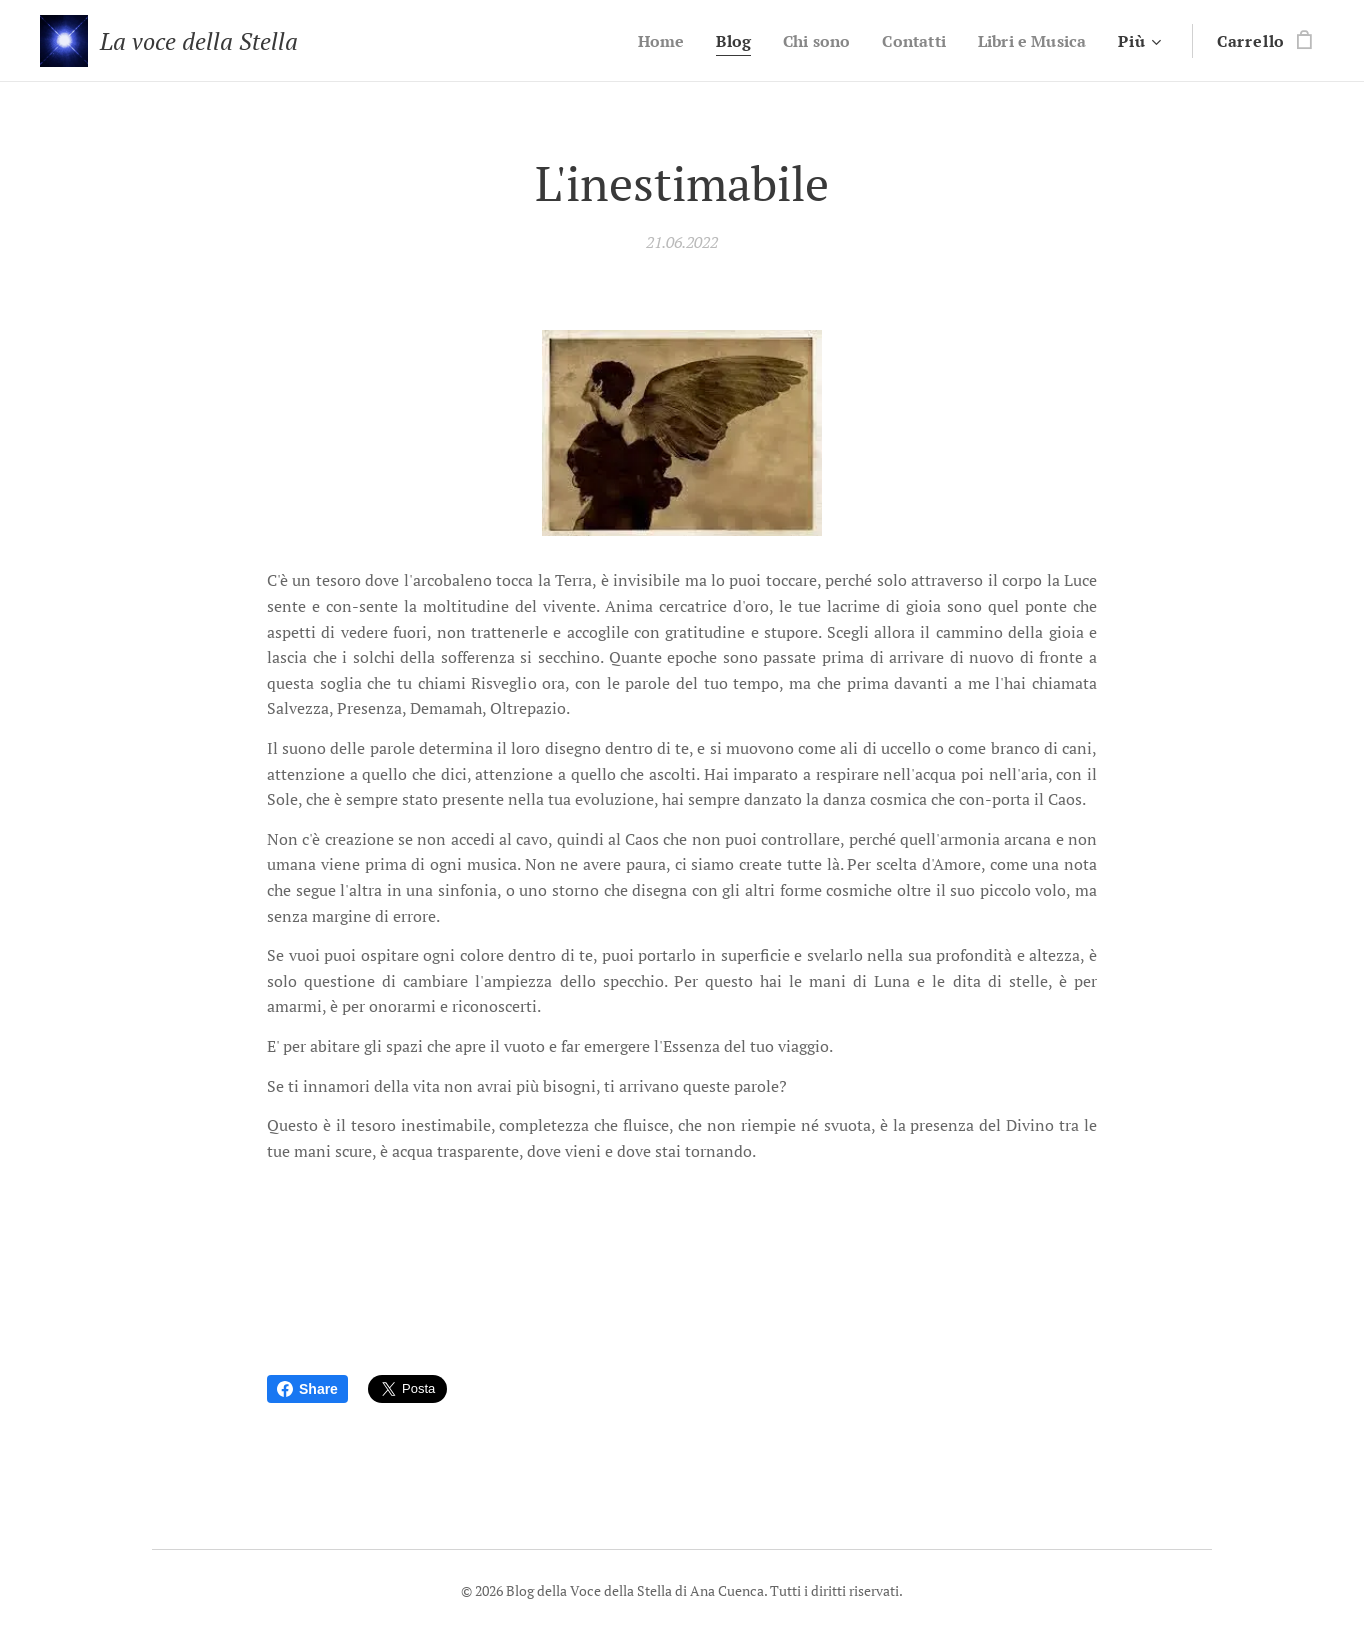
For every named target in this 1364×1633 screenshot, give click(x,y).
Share (307, 1389)
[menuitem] (644, 41)
